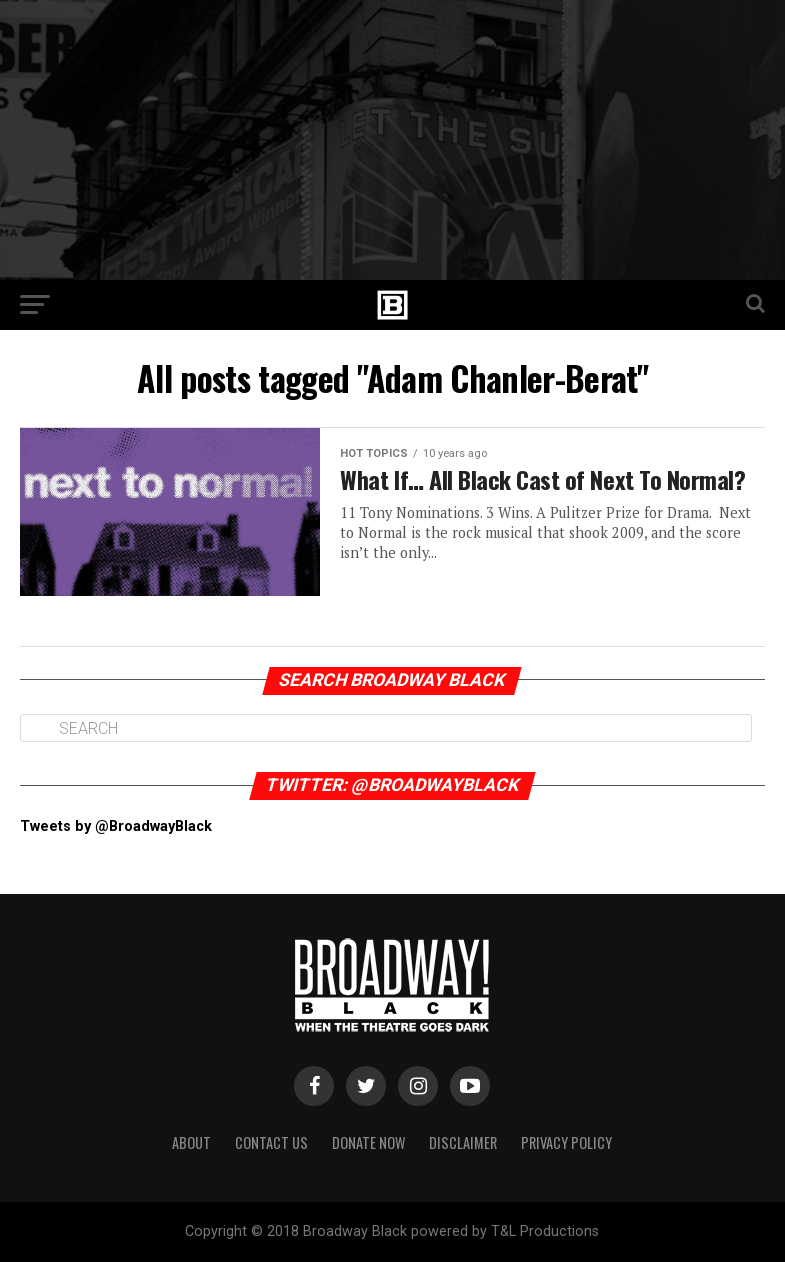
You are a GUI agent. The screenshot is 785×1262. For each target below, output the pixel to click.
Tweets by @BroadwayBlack (116, 826)
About (191, 1142)
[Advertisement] (392, 140)
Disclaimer (463, 1142)
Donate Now (368, 1142)
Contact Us (271, 1142)
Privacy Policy (566, 1142)
